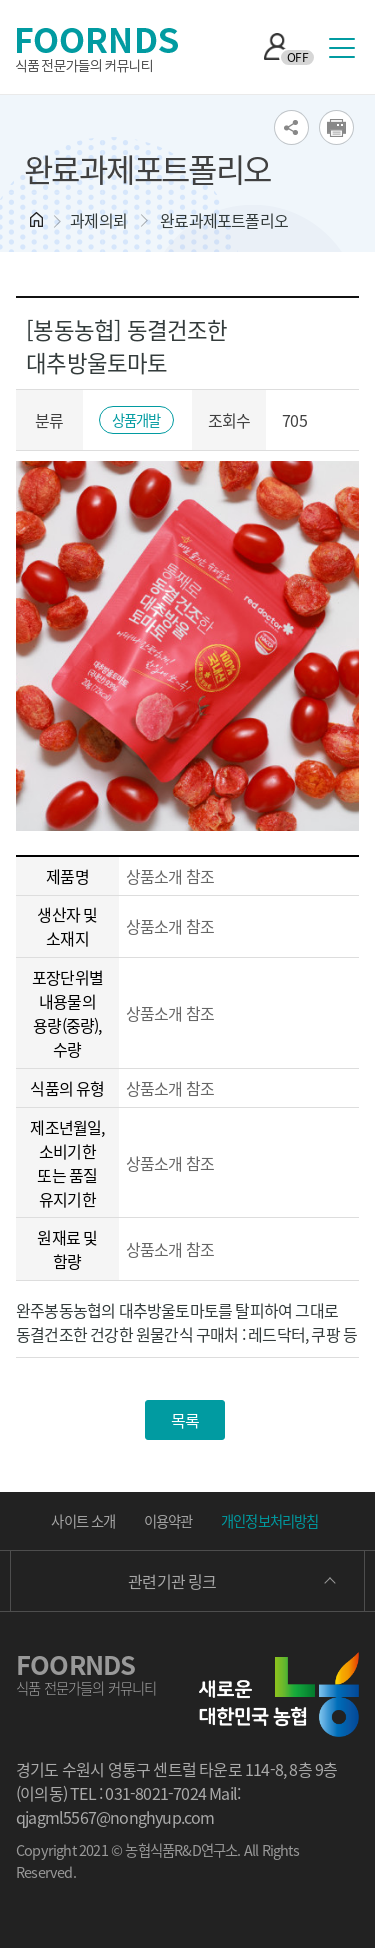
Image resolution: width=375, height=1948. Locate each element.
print (336, 127)
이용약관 (168, 1521)
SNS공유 (291, 127)
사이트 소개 (83, 1521)
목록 (185, 1420)
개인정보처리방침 (270, 1521)
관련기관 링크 (172, 1581)
